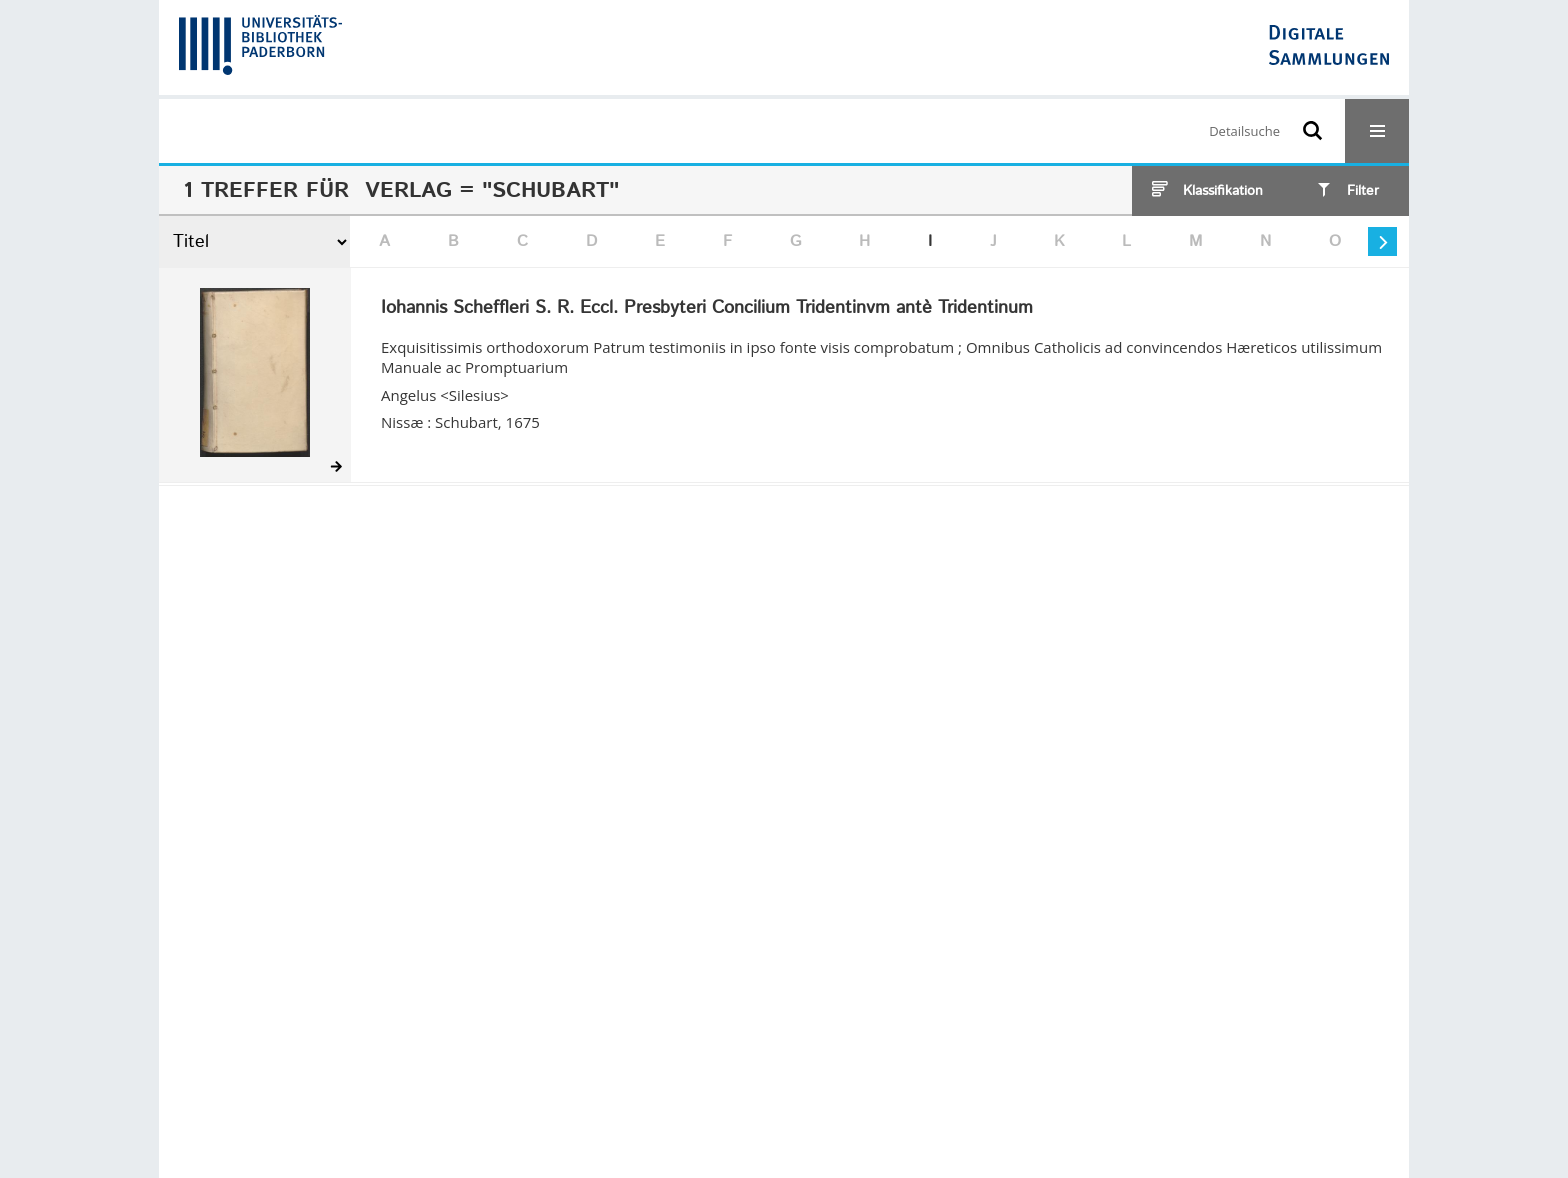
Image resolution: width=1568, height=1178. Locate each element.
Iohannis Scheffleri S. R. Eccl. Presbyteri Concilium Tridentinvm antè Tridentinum (707, 309)
